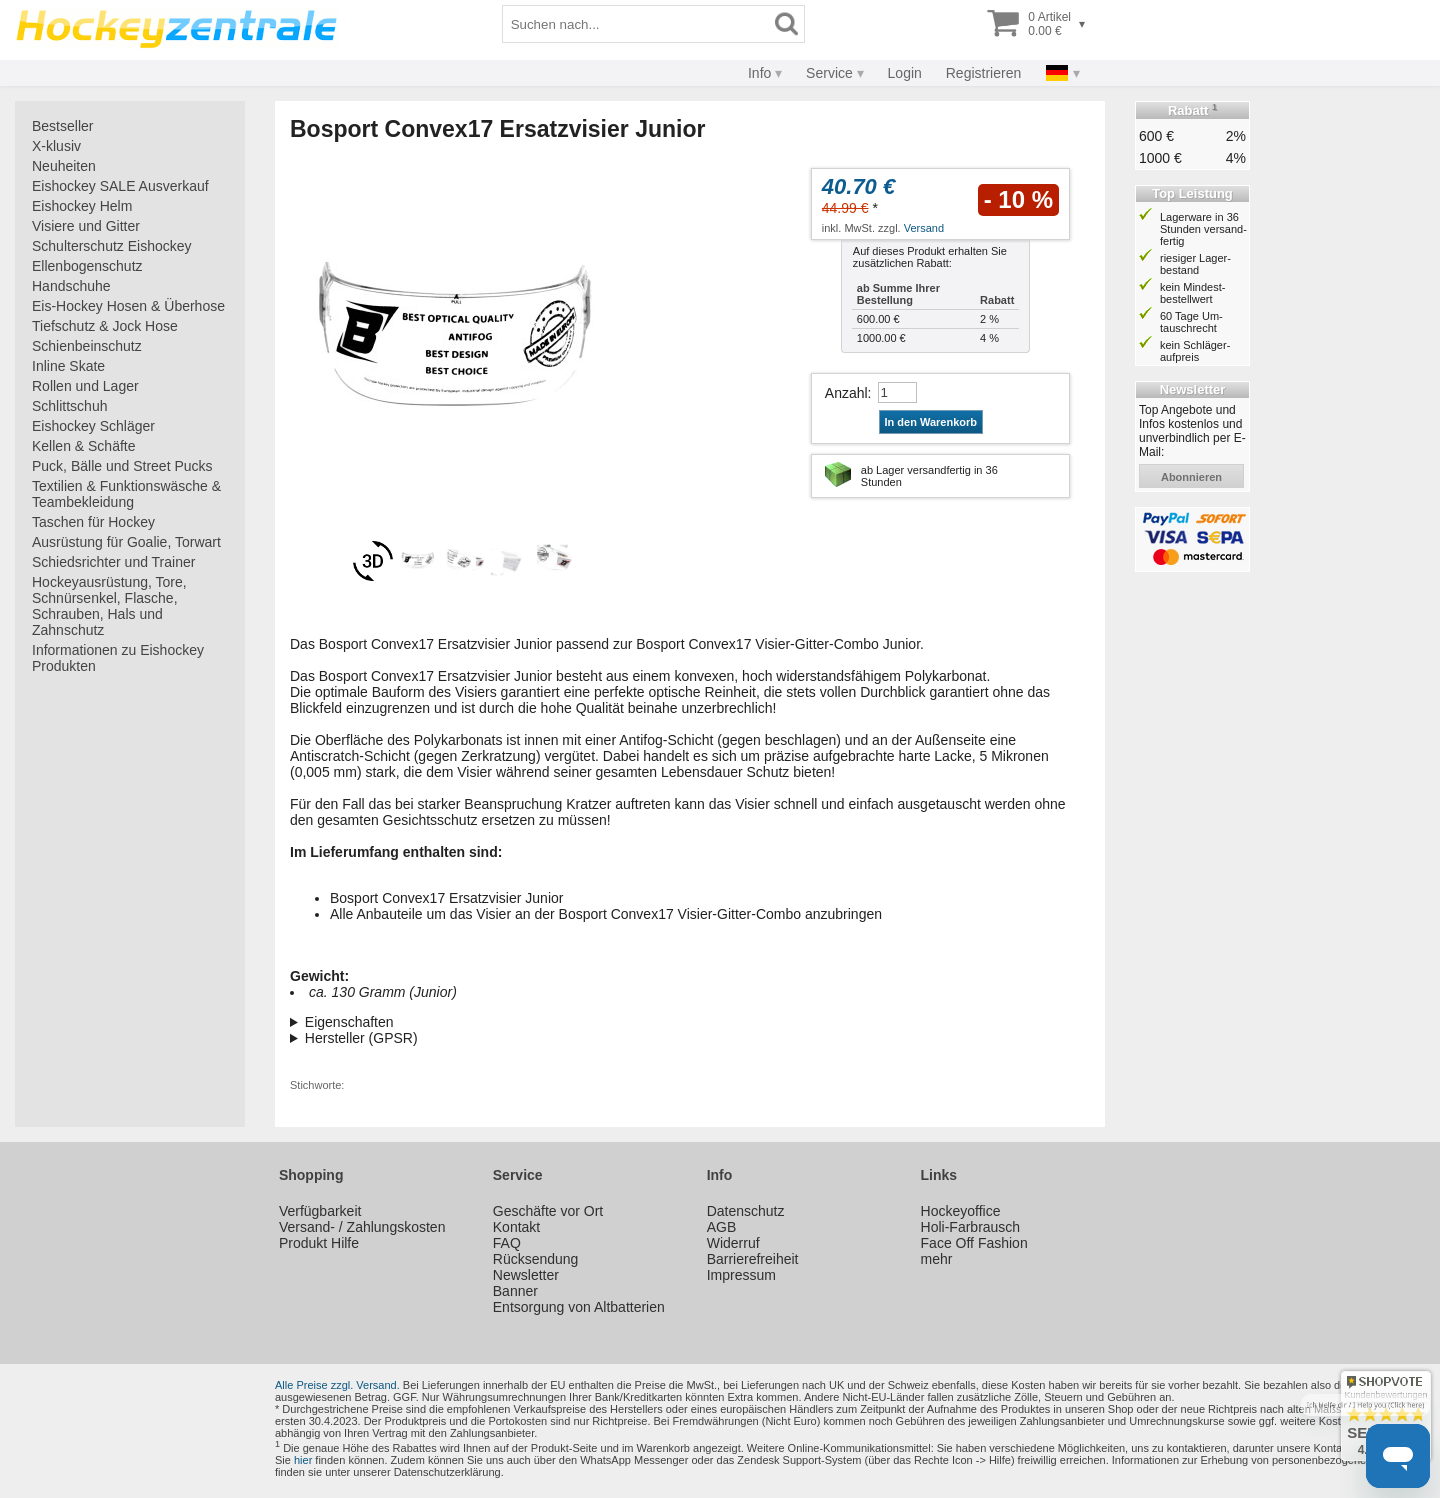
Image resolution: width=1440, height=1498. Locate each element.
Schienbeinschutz (87, 346)
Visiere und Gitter (86, 226)
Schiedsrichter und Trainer (113, 562)
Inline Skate (68, 366)
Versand (924, 228)
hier (303, 1460)
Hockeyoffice (961, 1211)
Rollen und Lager (85, 386)
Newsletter (526, 1275)
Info (759, 73)
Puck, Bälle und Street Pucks (122, 466)
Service (829, 73)
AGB (722, 1227)
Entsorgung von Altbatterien (579, 1307)
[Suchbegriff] (636, 24)
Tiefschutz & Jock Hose (105, 326)
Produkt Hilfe (319, 1243)
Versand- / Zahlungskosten (362, 1227)
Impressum (741, 1275)
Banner (515, 1291)
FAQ (507, 1243)
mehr (937, 1259)
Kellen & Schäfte (84, 446)
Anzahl (846, 393)
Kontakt (516, 1227)
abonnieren (1191, 477)
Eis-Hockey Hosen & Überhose (128, 306)
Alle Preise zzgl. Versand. (337, 1385)
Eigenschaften (349, 1022)
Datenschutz (746, 1211)
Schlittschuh (69, 406)
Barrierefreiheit (753, 1259)
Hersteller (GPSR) (361, 1038)
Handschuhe (71, 286)
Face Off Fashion (974, 1243)
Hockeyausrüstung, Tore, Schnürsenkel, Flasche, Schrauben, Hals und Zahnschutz (109, 606)
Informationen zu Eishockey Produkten (118, 658)
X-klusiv (56, 146)
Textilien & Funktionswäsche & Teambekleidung (126, 494)
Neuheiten (64, 166)
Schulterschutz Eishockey (112, 246)
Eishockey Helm (82, 206)
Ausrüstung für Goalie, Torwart (126, 542)
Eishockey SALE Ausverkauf (120, 186)
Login (905, 73)
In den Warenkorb (931, 422)
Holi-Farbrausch (971, 1227)
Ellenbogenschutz (87, 266)
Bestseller (62, 126)
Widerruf (733, 1243)
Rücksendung (536, 1259)
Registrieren (983, 73)
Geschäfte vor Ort (548, 1211)
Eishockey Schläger (93, 426)
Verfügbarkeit (320, 1211)
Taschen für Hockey (93, 522)
